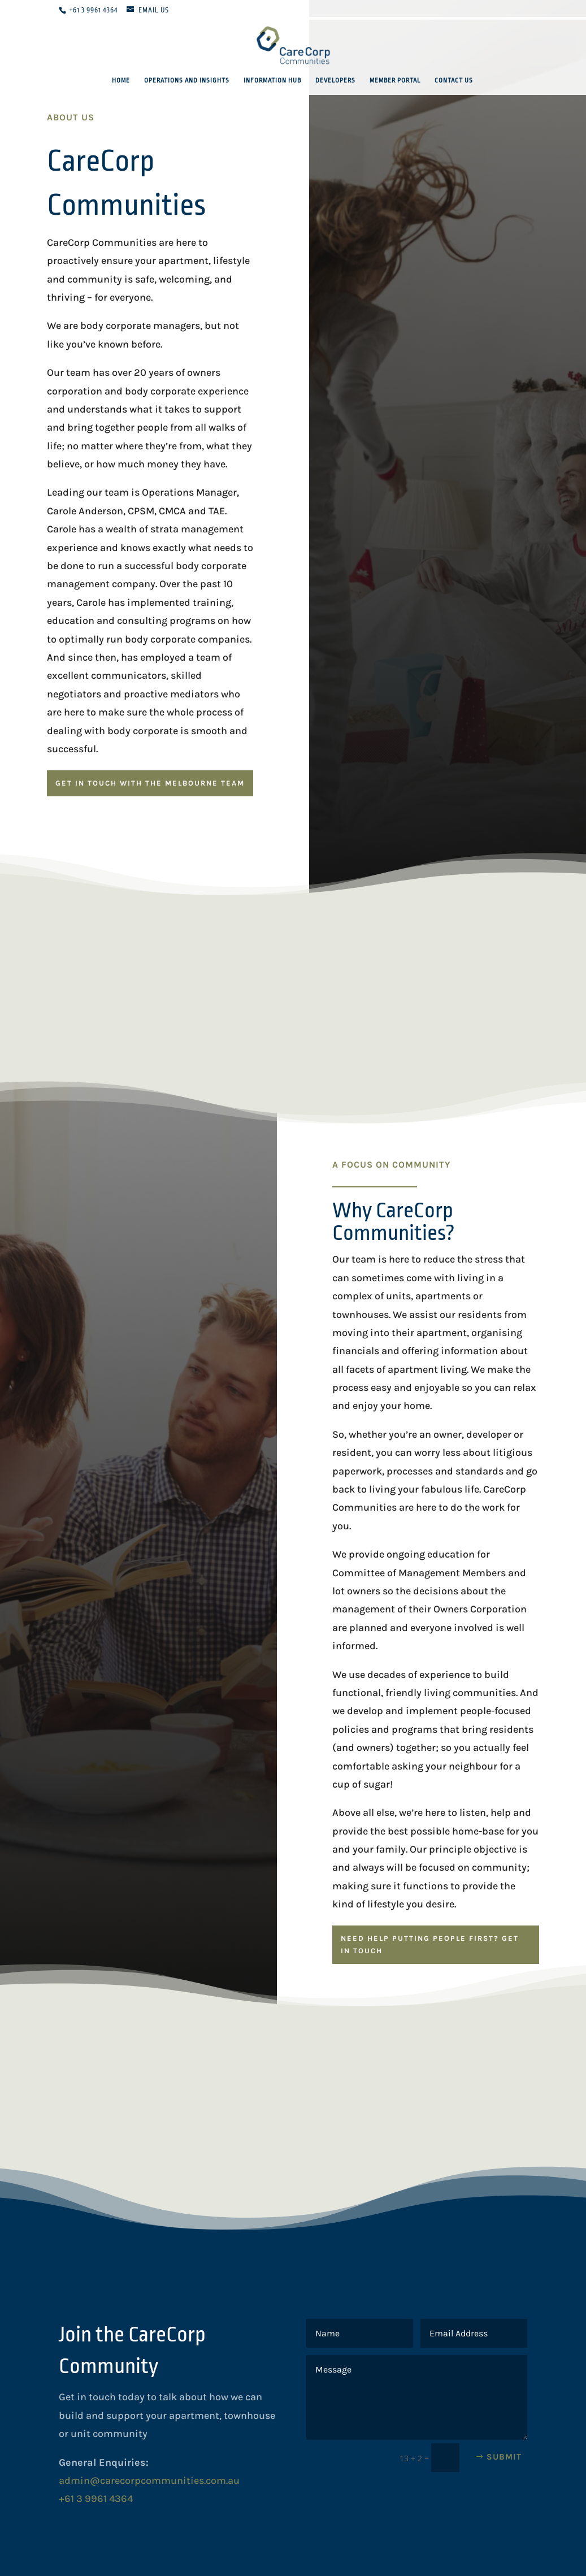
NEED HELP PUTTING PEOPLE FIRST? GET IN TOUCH (430, 1944)
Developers (335, 80)
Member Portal (395, 80)
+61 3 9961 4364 (94, 10)
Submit (504, 2457)
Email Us (153, 10)
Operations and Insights (186, 80)
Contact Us (454, 80)
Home (121, 80)
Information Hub (272, 80)
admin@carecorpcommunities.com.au (149, 2480)
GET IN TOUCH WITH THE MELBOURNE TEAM (150, 783)
